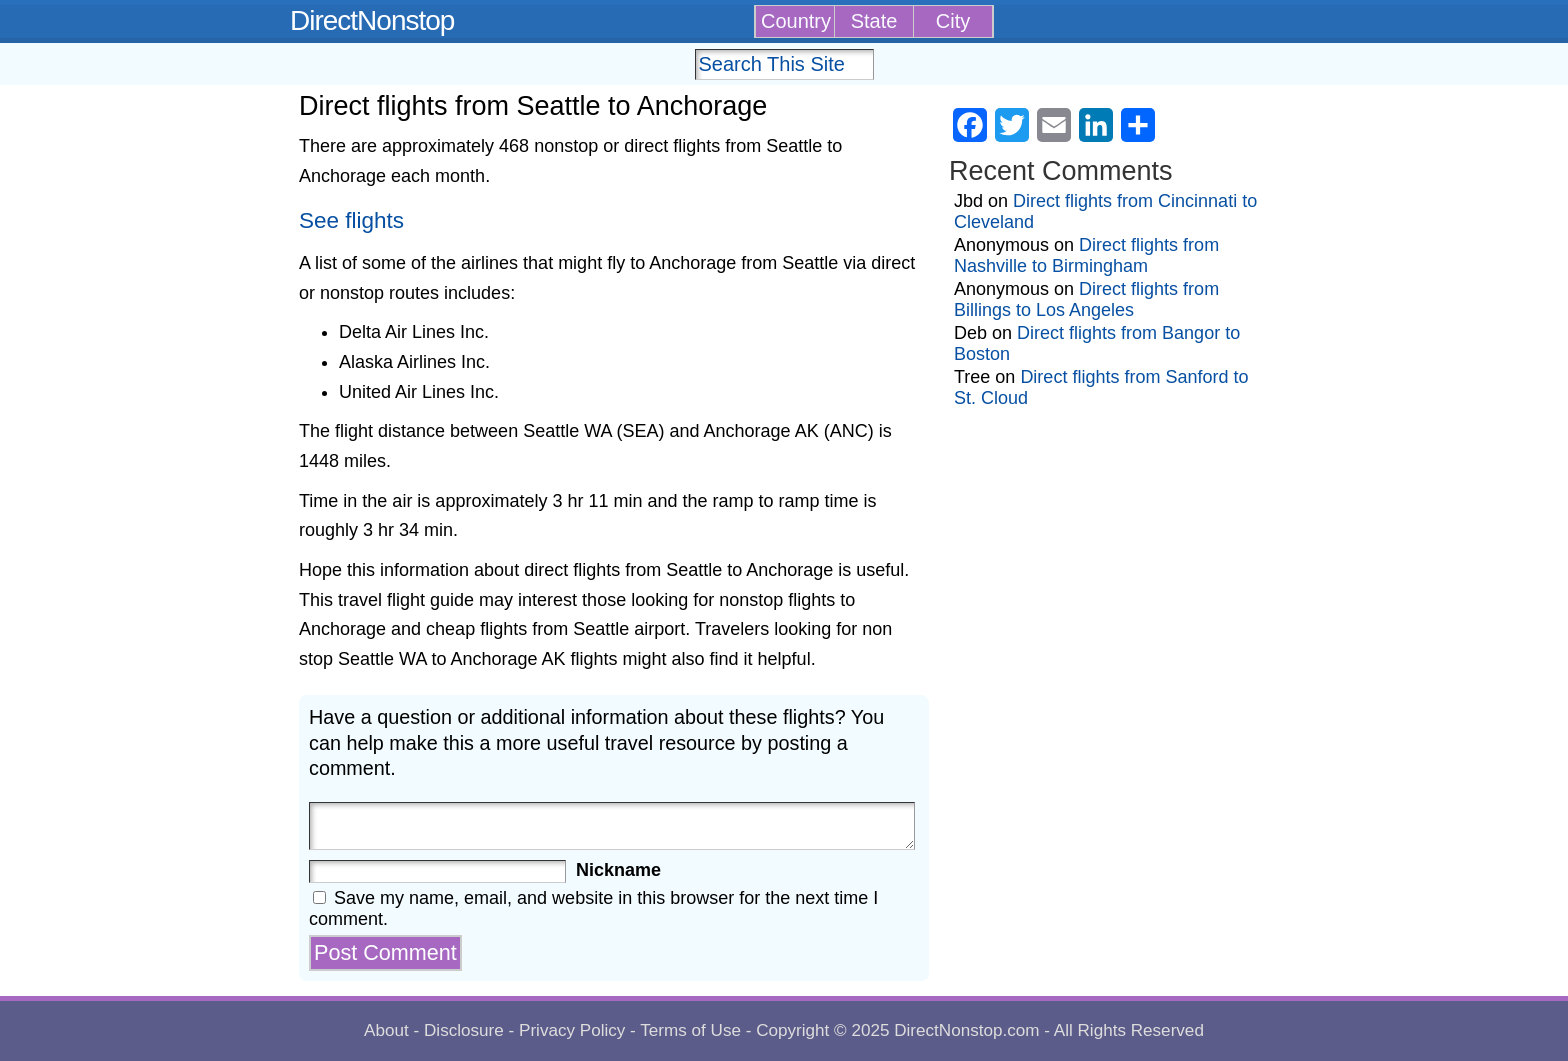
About (386, 1030)
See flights (351, 220)
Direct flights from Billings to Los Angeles (1086, 299)
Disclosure (464, 1030)
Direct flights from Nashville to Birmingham (1086, 255)
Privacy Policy (572, 1030)
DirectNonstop (372, 20)
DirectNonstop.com (966, 1030)
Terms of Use (690, 1030)
